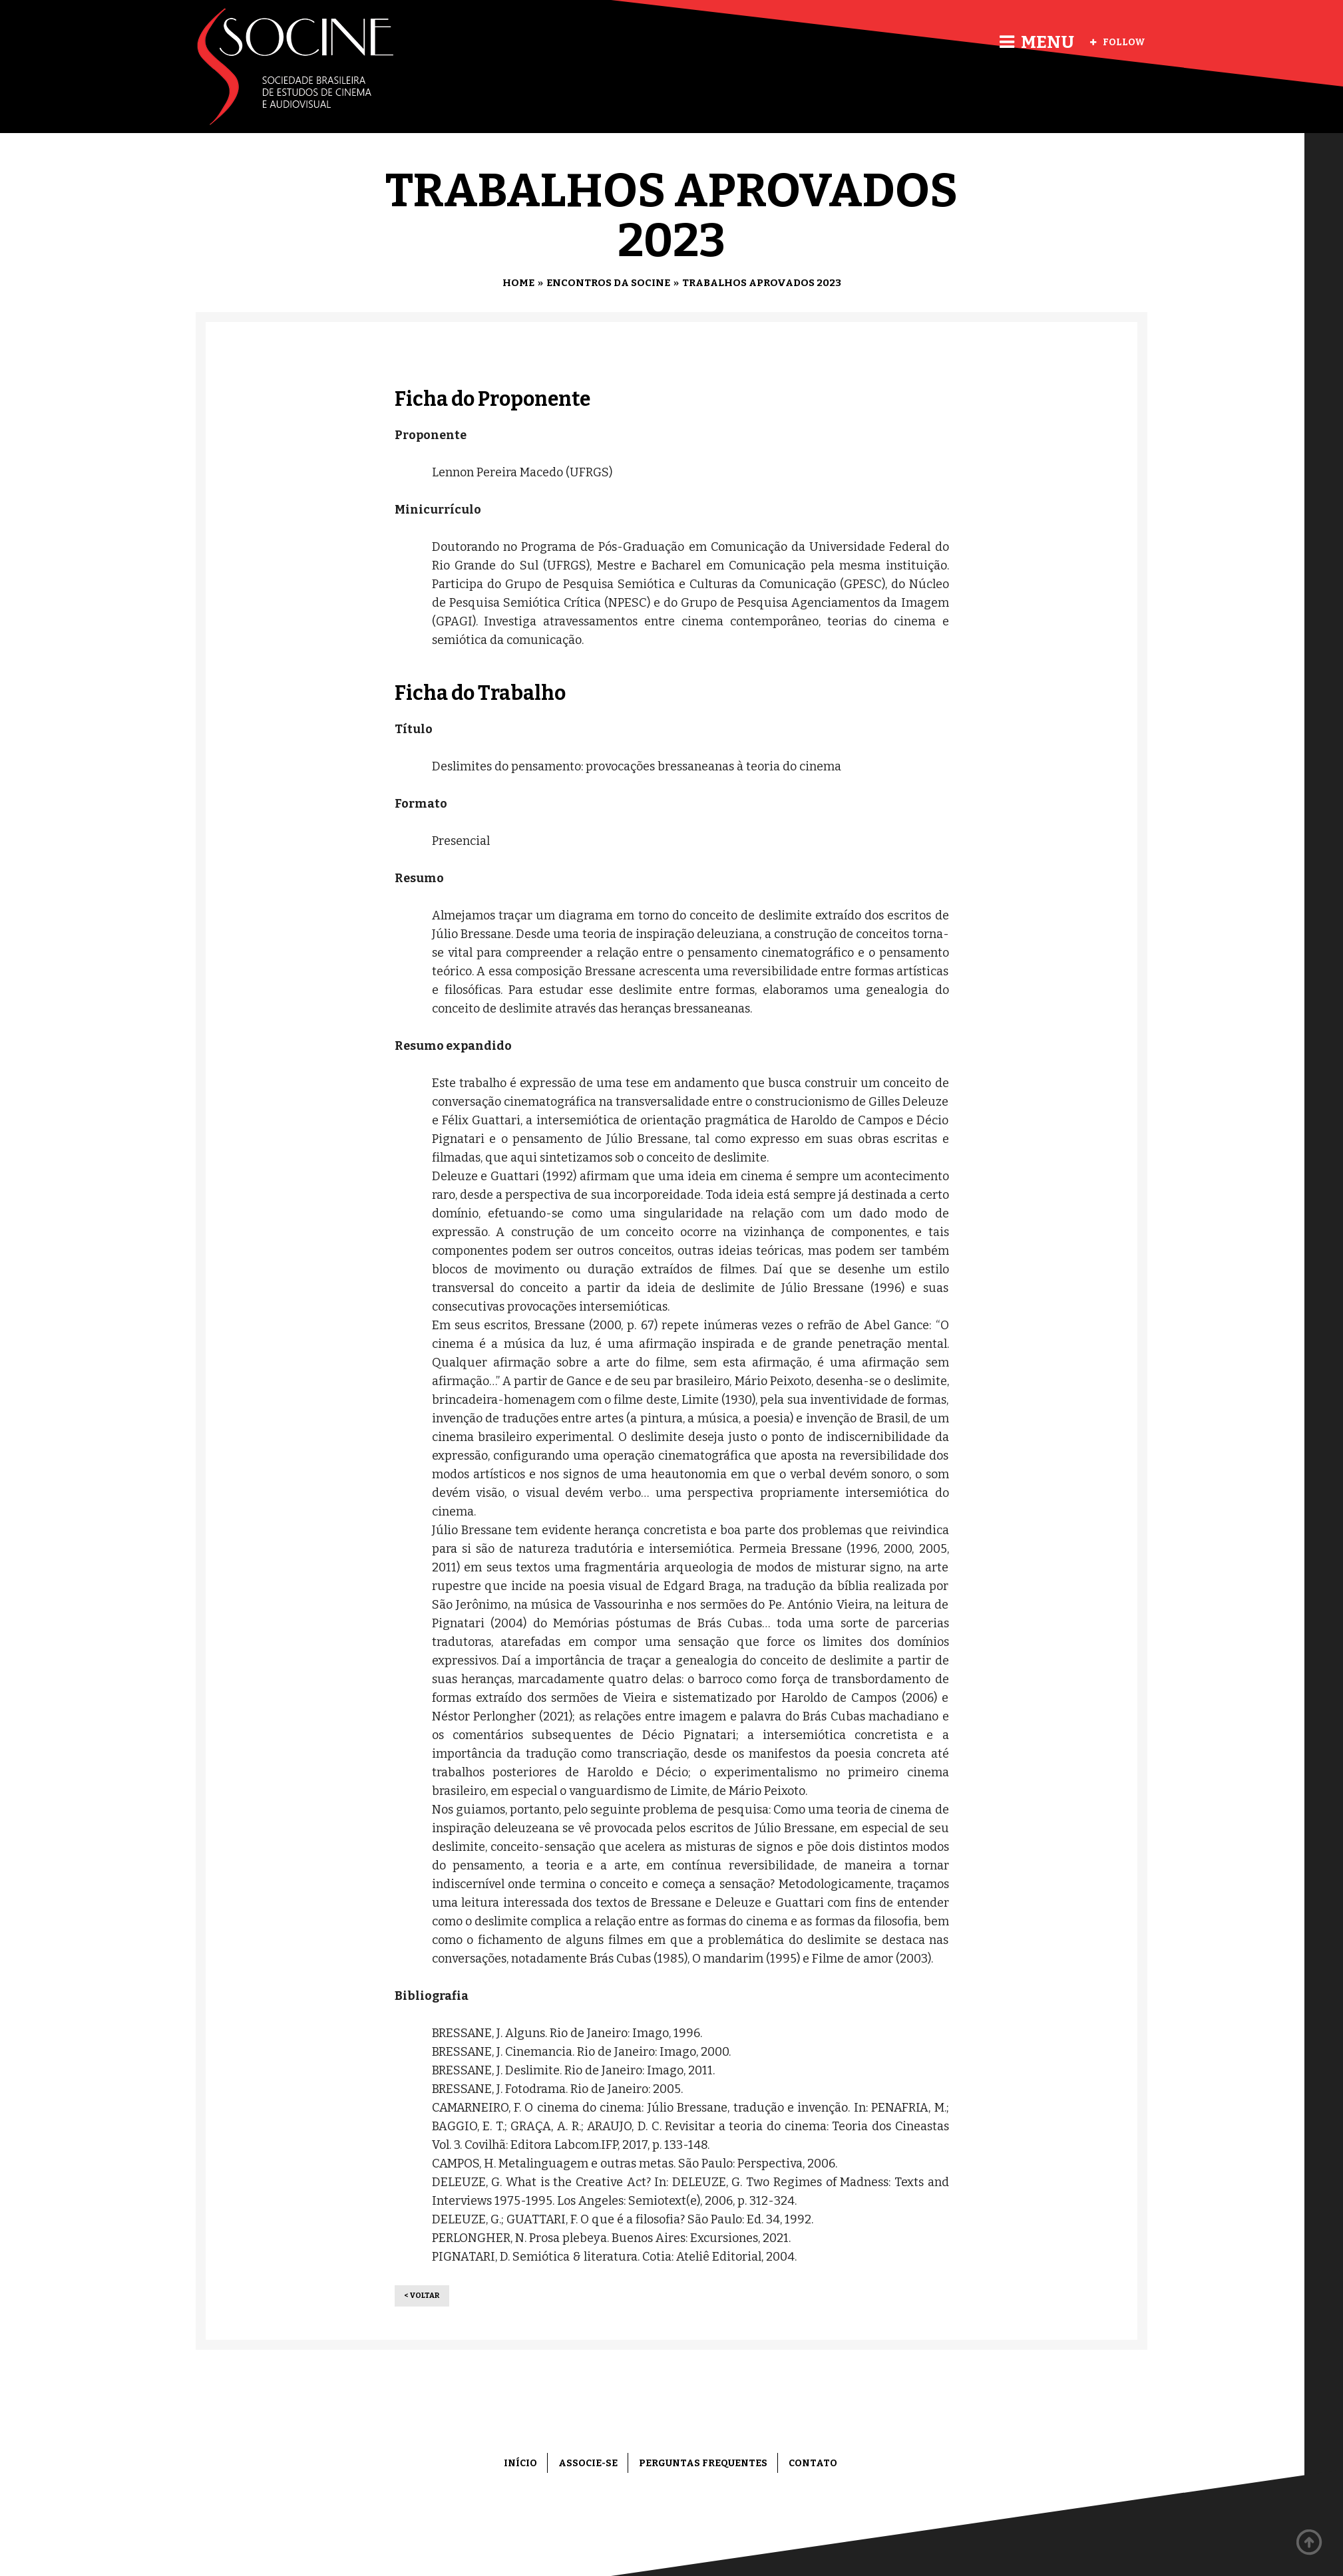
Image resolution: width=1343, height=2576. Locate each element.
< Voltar (422, 2295)
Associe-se (588, 2463)
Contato (813, 2463)
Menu (1037, 42)
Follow (1117, 42)
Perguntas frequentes (703, 2463)
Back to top (1309, 2542)
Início (520, 2463)
